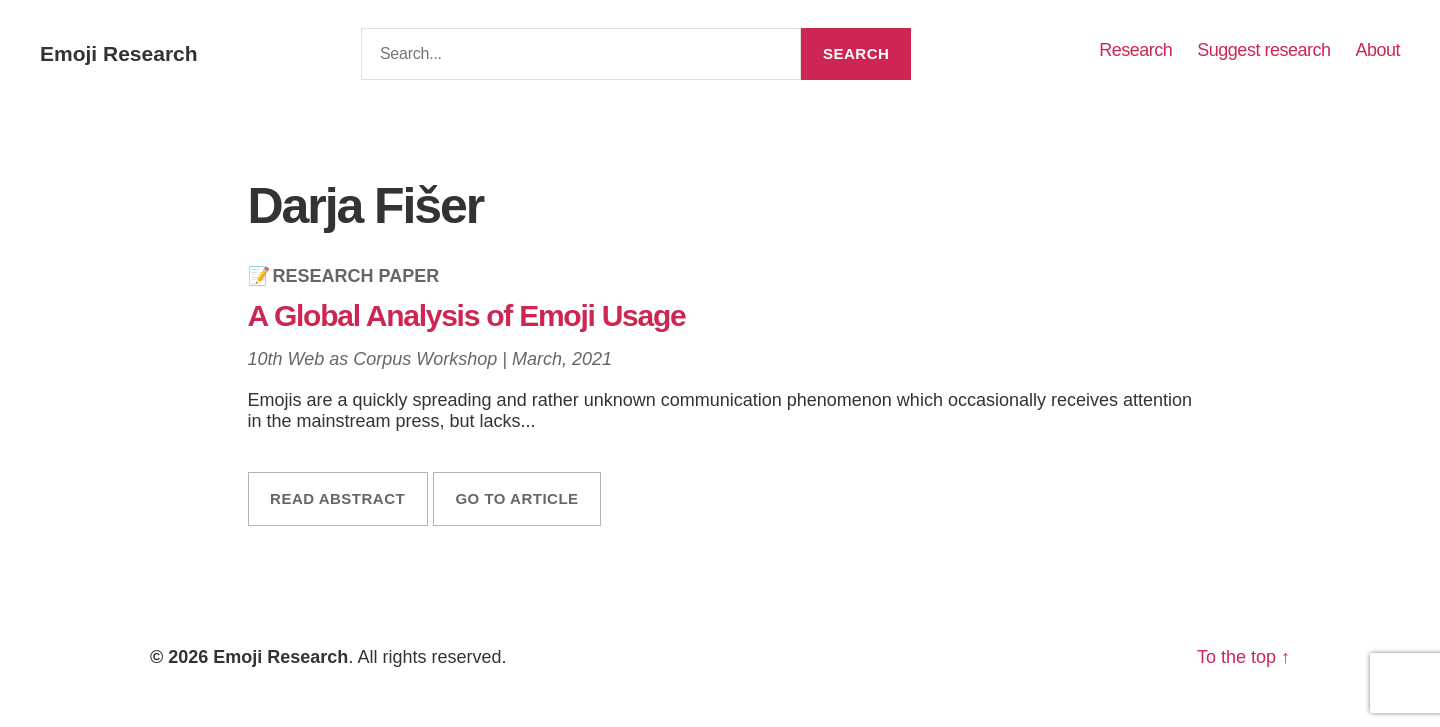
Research (1135, 50)
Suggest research (1263, 50)
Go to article (516, 498)
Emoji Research (119, 53)
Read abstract (337, 498)
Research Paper (356, 276)
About (1377, 50)
